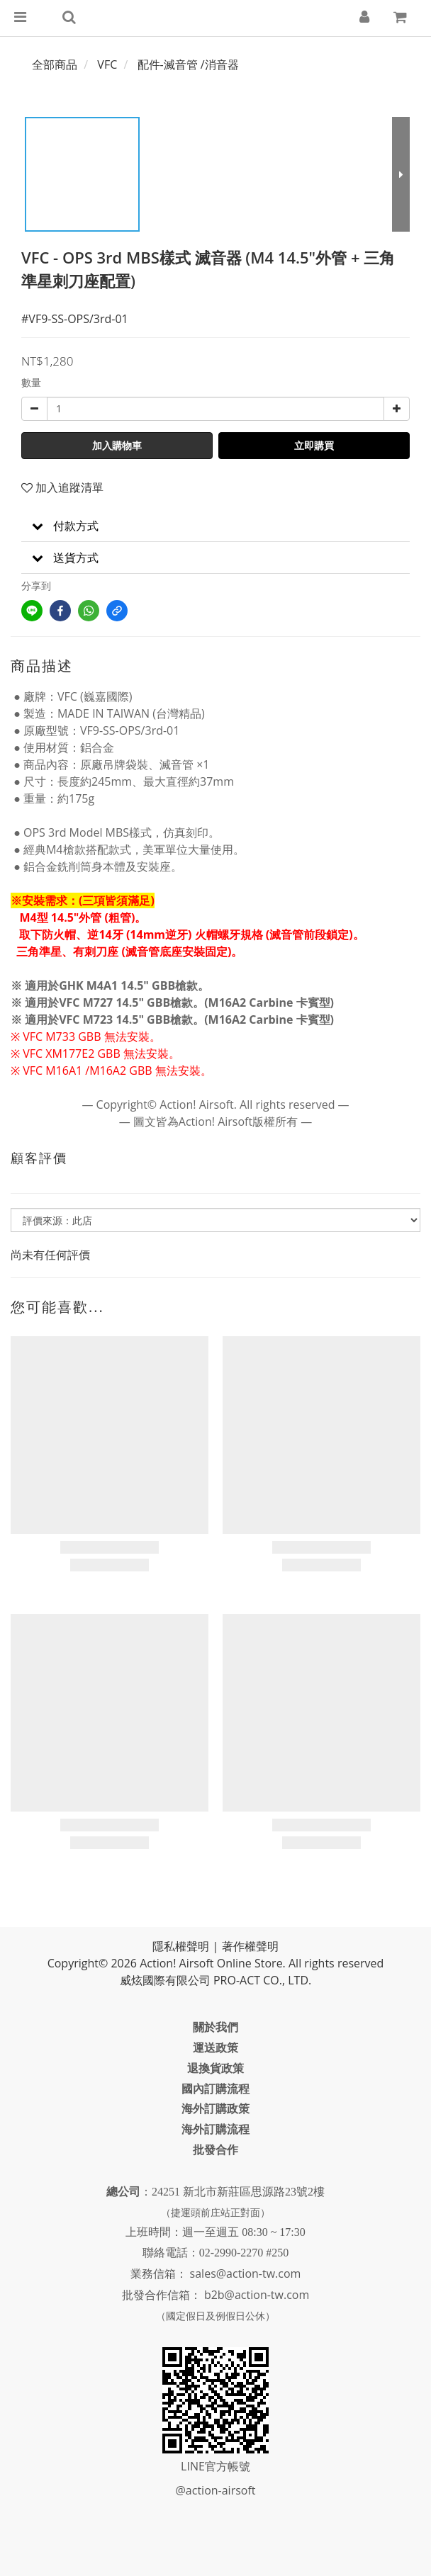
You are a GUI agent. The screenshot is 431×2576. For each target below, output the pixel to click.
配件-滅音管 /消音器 (188, 64)
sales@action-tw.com (245, 2273)
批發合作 (215, 2149)
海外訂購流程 (215, 2129)
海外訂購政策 (215, 2108)
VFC (107, 64)
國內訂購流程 (215, 2088)
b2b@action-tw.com (256, 2295)
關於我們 (215, 2027)
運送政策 (215, 2047)
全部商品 (54, 64)
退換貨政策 (215, 2068)
